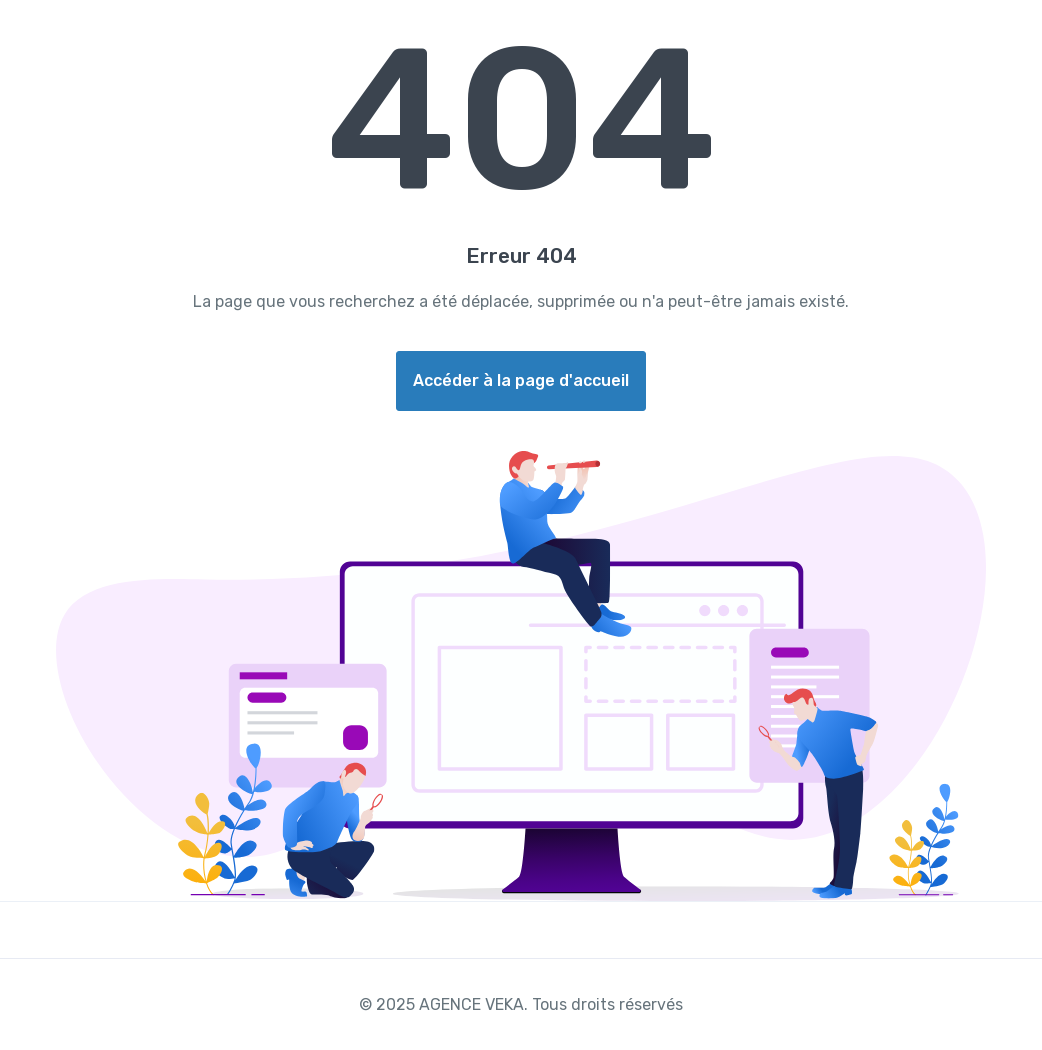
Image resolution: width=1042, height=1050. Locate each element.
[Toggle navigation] (1009, 27)
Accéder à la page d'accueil (521, 380)
